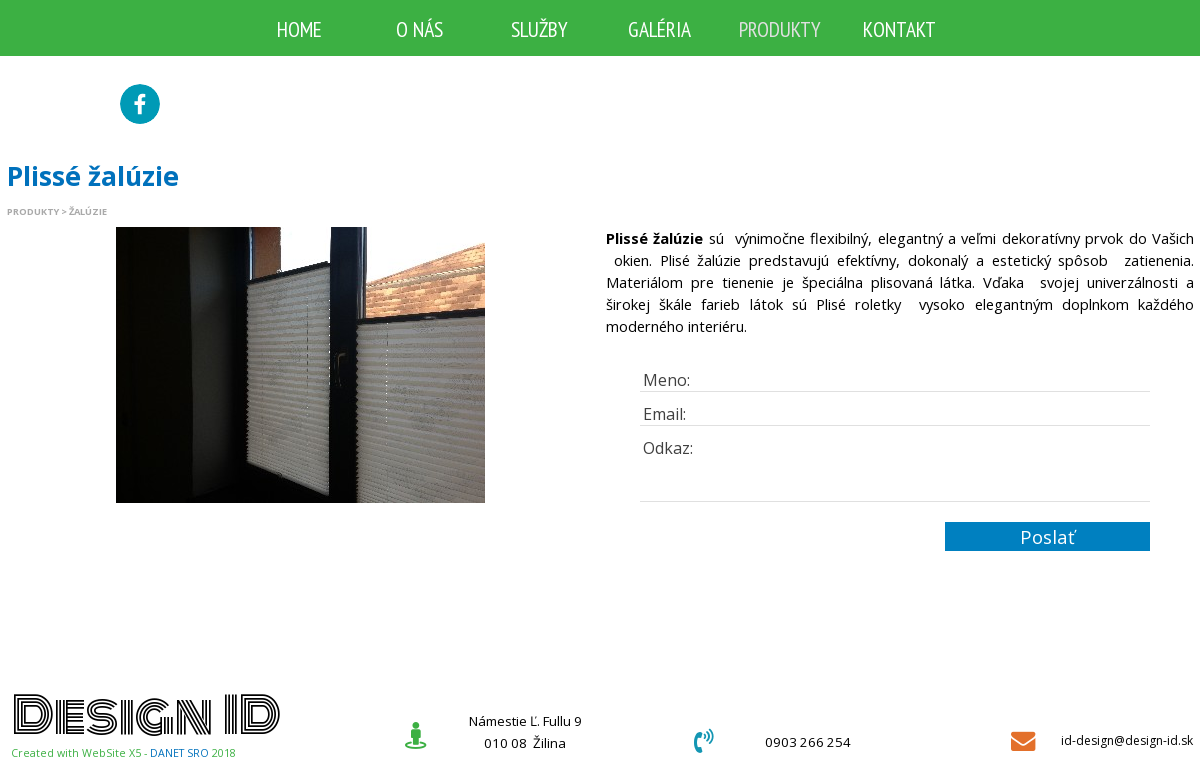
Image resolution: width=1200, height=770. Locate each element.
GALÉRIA (659, 29)
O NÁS (419, 29)
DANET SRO (179, 753)
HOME (299, 29)
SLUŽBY (539, 29)
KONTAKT (899, 29)
